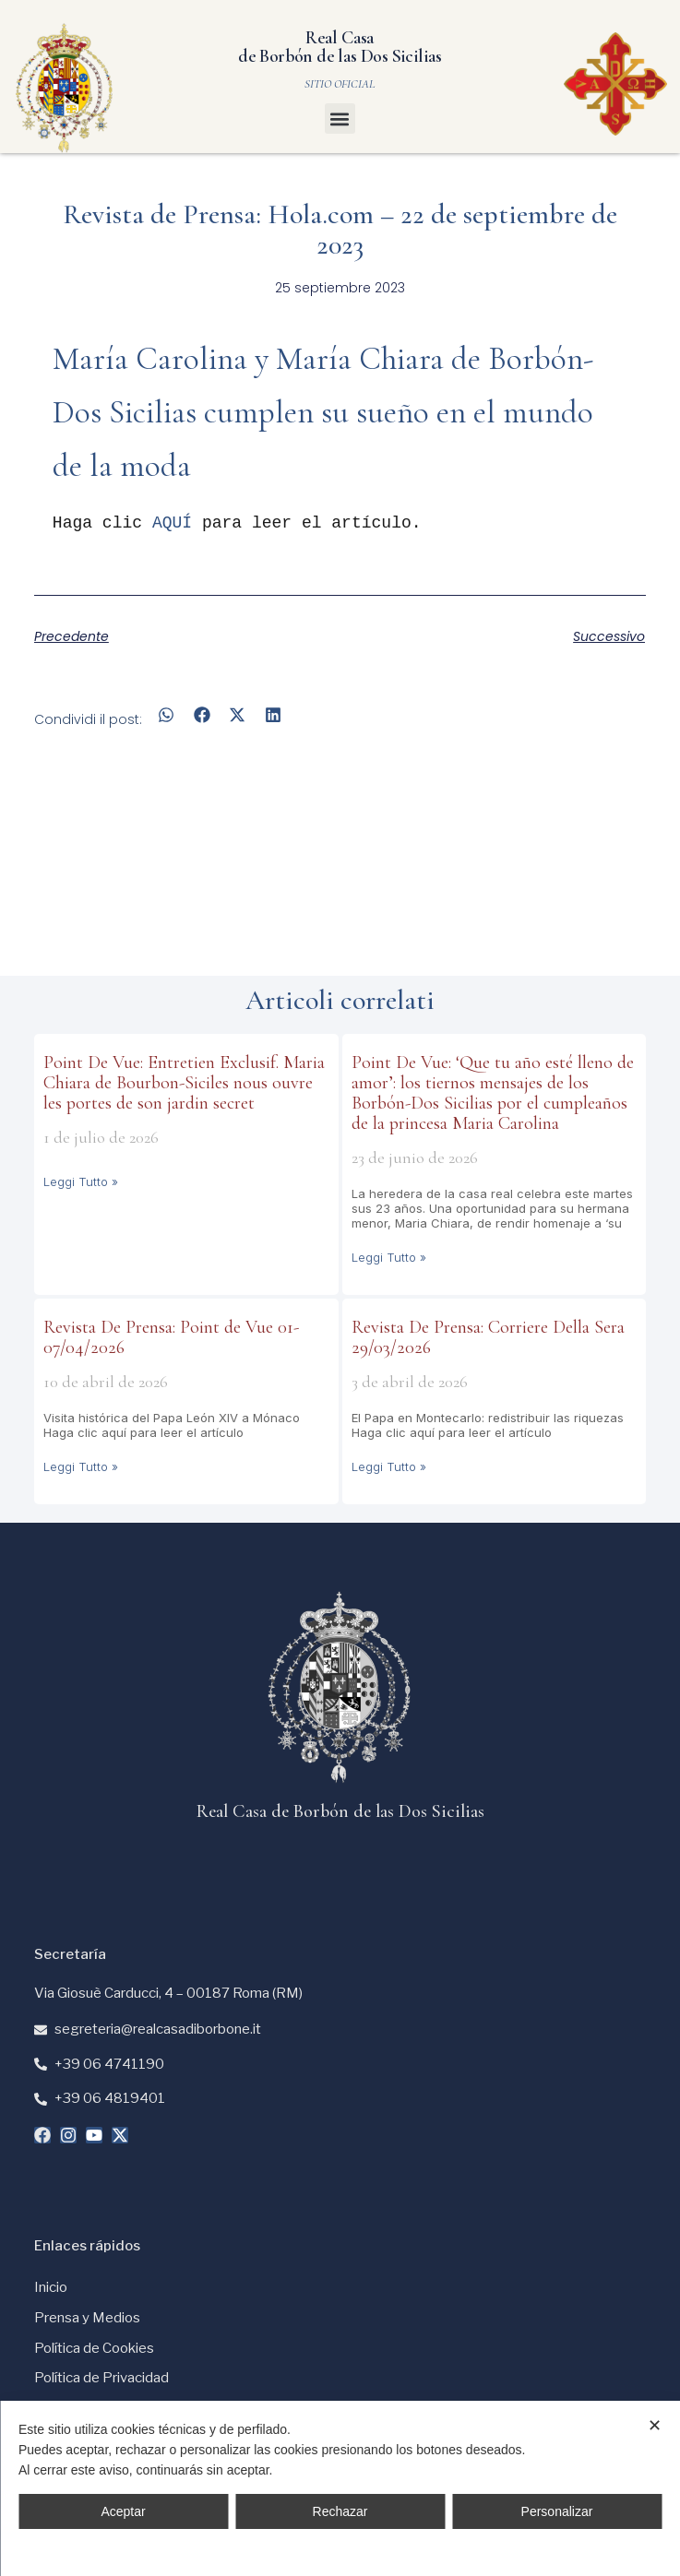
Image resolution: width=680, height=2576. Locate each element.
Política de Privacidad (101, 2377)
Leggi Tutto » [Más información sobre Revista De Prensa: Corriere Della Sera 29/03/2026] (389, 1466)
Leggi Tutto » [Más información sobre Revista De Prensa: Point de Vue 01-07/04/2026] (80, 1466)
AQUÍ (172, 523)
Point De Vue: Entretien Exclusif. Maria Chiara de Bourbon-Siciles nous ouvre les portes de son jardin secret (184, 1082)
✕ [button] (655, 2425)
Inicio (50, 2287)
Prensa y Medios (87, 2317)
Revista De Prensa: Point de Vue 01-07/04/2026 (171, 1337)
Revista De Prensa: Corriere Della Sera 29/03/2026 (488, 1337)
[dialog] (340, 2488)
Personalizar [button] (557, 2511)
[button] (340, 118)
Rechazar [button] (340, 2511)
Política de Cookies (94, 2348)
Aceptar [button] (123, 2511)
